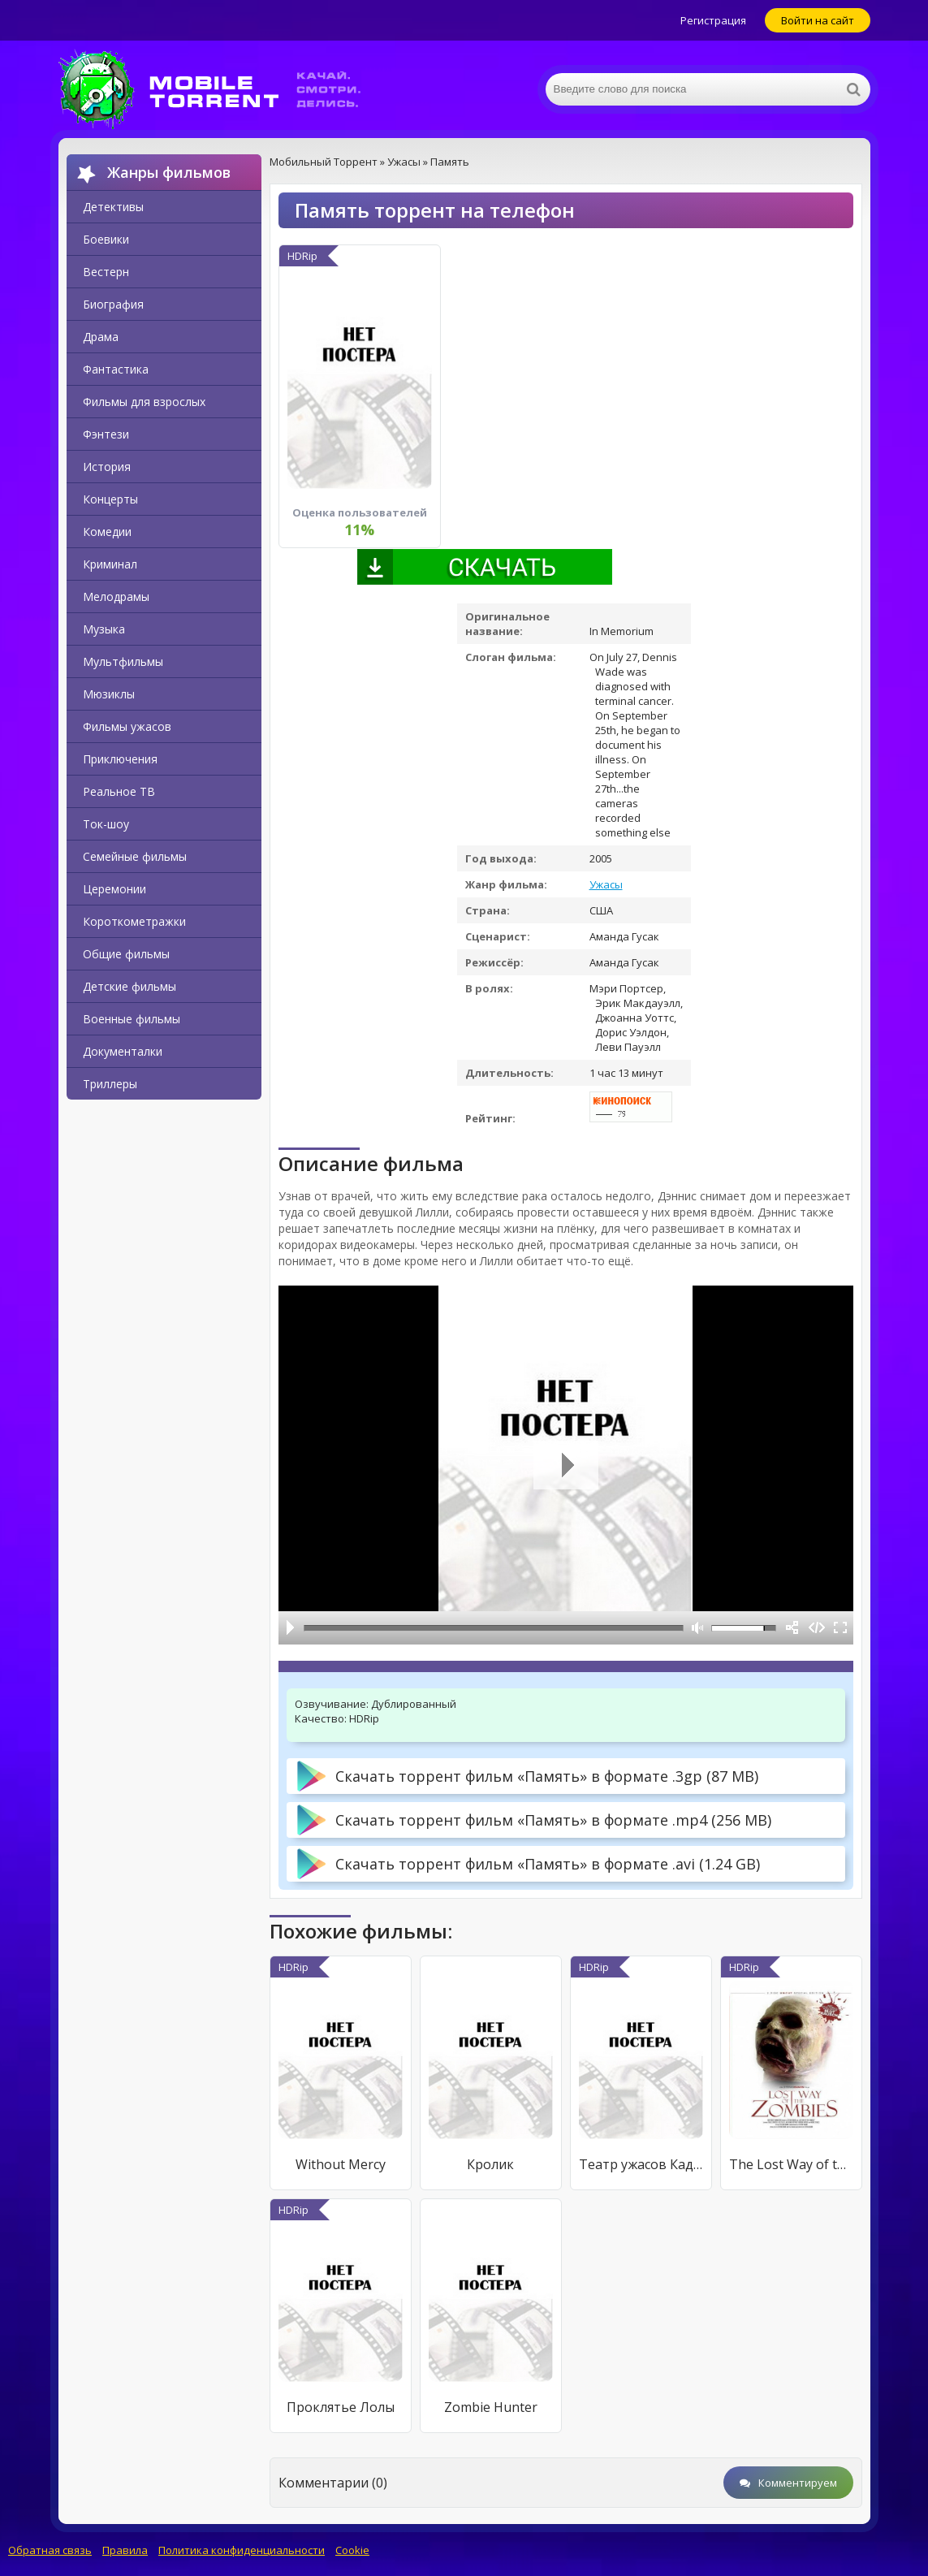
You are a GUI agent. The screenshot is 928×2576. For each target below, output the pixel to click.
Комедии (107, 531)
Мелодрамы (116, 596)
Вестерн (106, 271)
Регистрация (713, 20)
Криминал (110, 564)
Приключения (120, 759)
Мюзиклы (109, 694)
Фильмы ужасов (127, 726)
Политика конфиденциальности (241, 2550)
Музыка (104, 629)
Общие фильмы (126, 954)
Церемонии (114, 889)
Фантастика (116, 369)
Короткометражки (134, 921)
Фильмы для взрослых (144, 401)
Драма (101, 336)
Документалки (122, 1051)
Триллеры (110, 1083)
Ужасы (606, 884)
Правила (125, 2550)
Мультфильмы (123, 661)
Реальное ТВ (119, 791)
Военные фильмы (131, 1019)
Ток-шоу (106, 824)
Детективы (113, 206)
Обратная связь (50, 2550)
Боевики (106, 239)
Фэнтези (106, 434)
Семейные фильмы (135, 856)
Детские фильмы (129, 986)
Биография (113, 304)
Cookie (352, 2550)
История (107, 466)
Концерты (110, 499)
